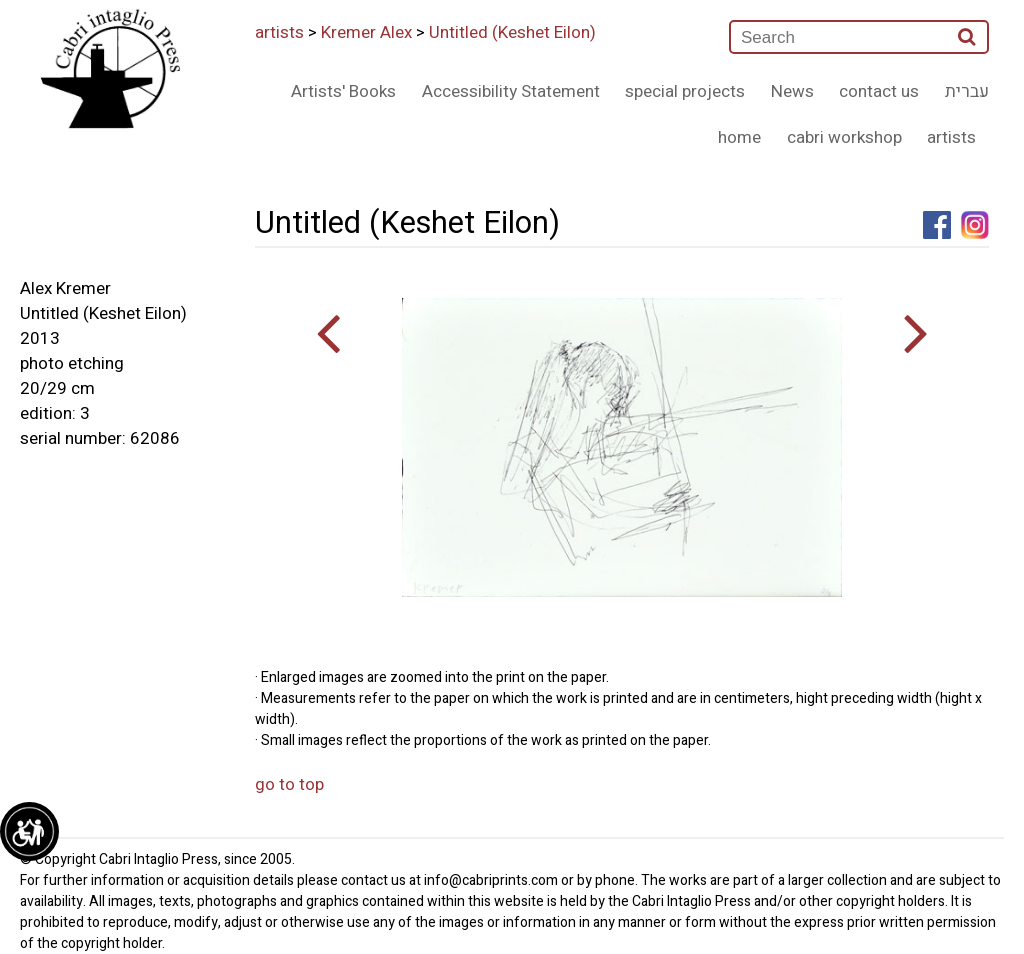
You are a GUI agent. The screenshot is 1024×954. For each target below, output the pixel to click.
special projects (685, 91)
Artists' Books (343, 91)
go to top (289, 784)
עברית (967, 91)
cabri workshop (844, 137)
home (739, 137)
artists (279, 32)
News (792, 91)
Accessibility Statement (511, 91)
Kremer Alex (366, 32)
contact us (879, 91)
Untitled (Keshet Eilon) (512, 32)
